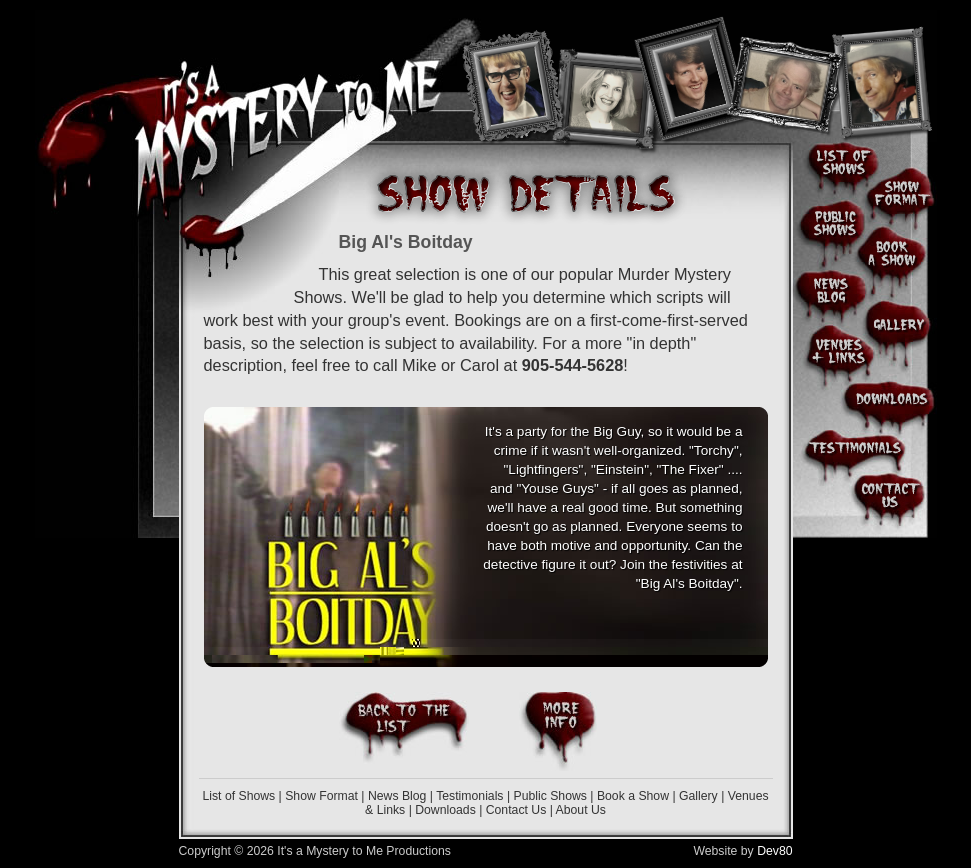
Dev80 (774, 851)
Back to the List (404, 728)
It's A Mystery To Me (292, 99)
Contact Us (516, 810)
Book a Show (633, 796)
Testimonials (469, 796)
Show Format (321, 796)
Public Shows (549, 796)
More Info (558, 731)
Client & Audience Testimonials (855, 448)
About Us (581, 810)
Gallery (698, 796)
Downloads (445, 810)
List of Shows (238, 796)
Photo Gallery (899, 320)
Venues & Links (834, 351)
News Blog (397, 796)
